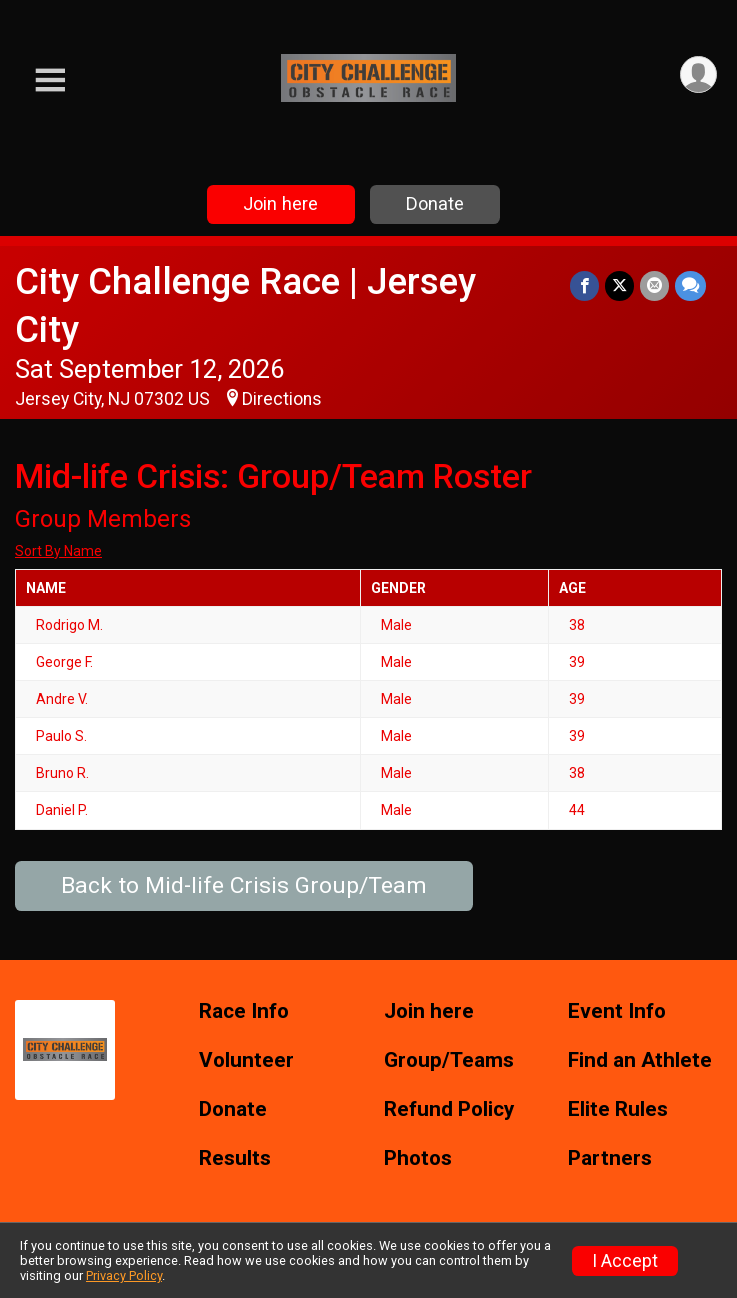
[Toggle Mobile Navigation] (50, 80)
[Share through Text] (690, 285)
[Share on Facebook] (584, 285)
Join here (280, 203)
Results (235, 1158)
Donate (435, 203)
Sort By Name (58, 551)
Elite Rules (618, 1109)
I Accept (625, 1261)
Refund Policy (449, 1109)
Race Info (244, 1011)
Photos (418, 1158)
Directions (282, 399)
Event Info (617, 1011)
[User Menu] (698, 74)
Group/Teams (449, 1060)
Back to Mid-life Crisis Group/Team (244, 885)
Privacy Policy (124, 1275)
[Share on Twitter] (619, 285)
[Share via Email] (654, 285)
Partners (610, 1158)
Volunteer (246, 1060)
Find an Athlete (640, 1060)
